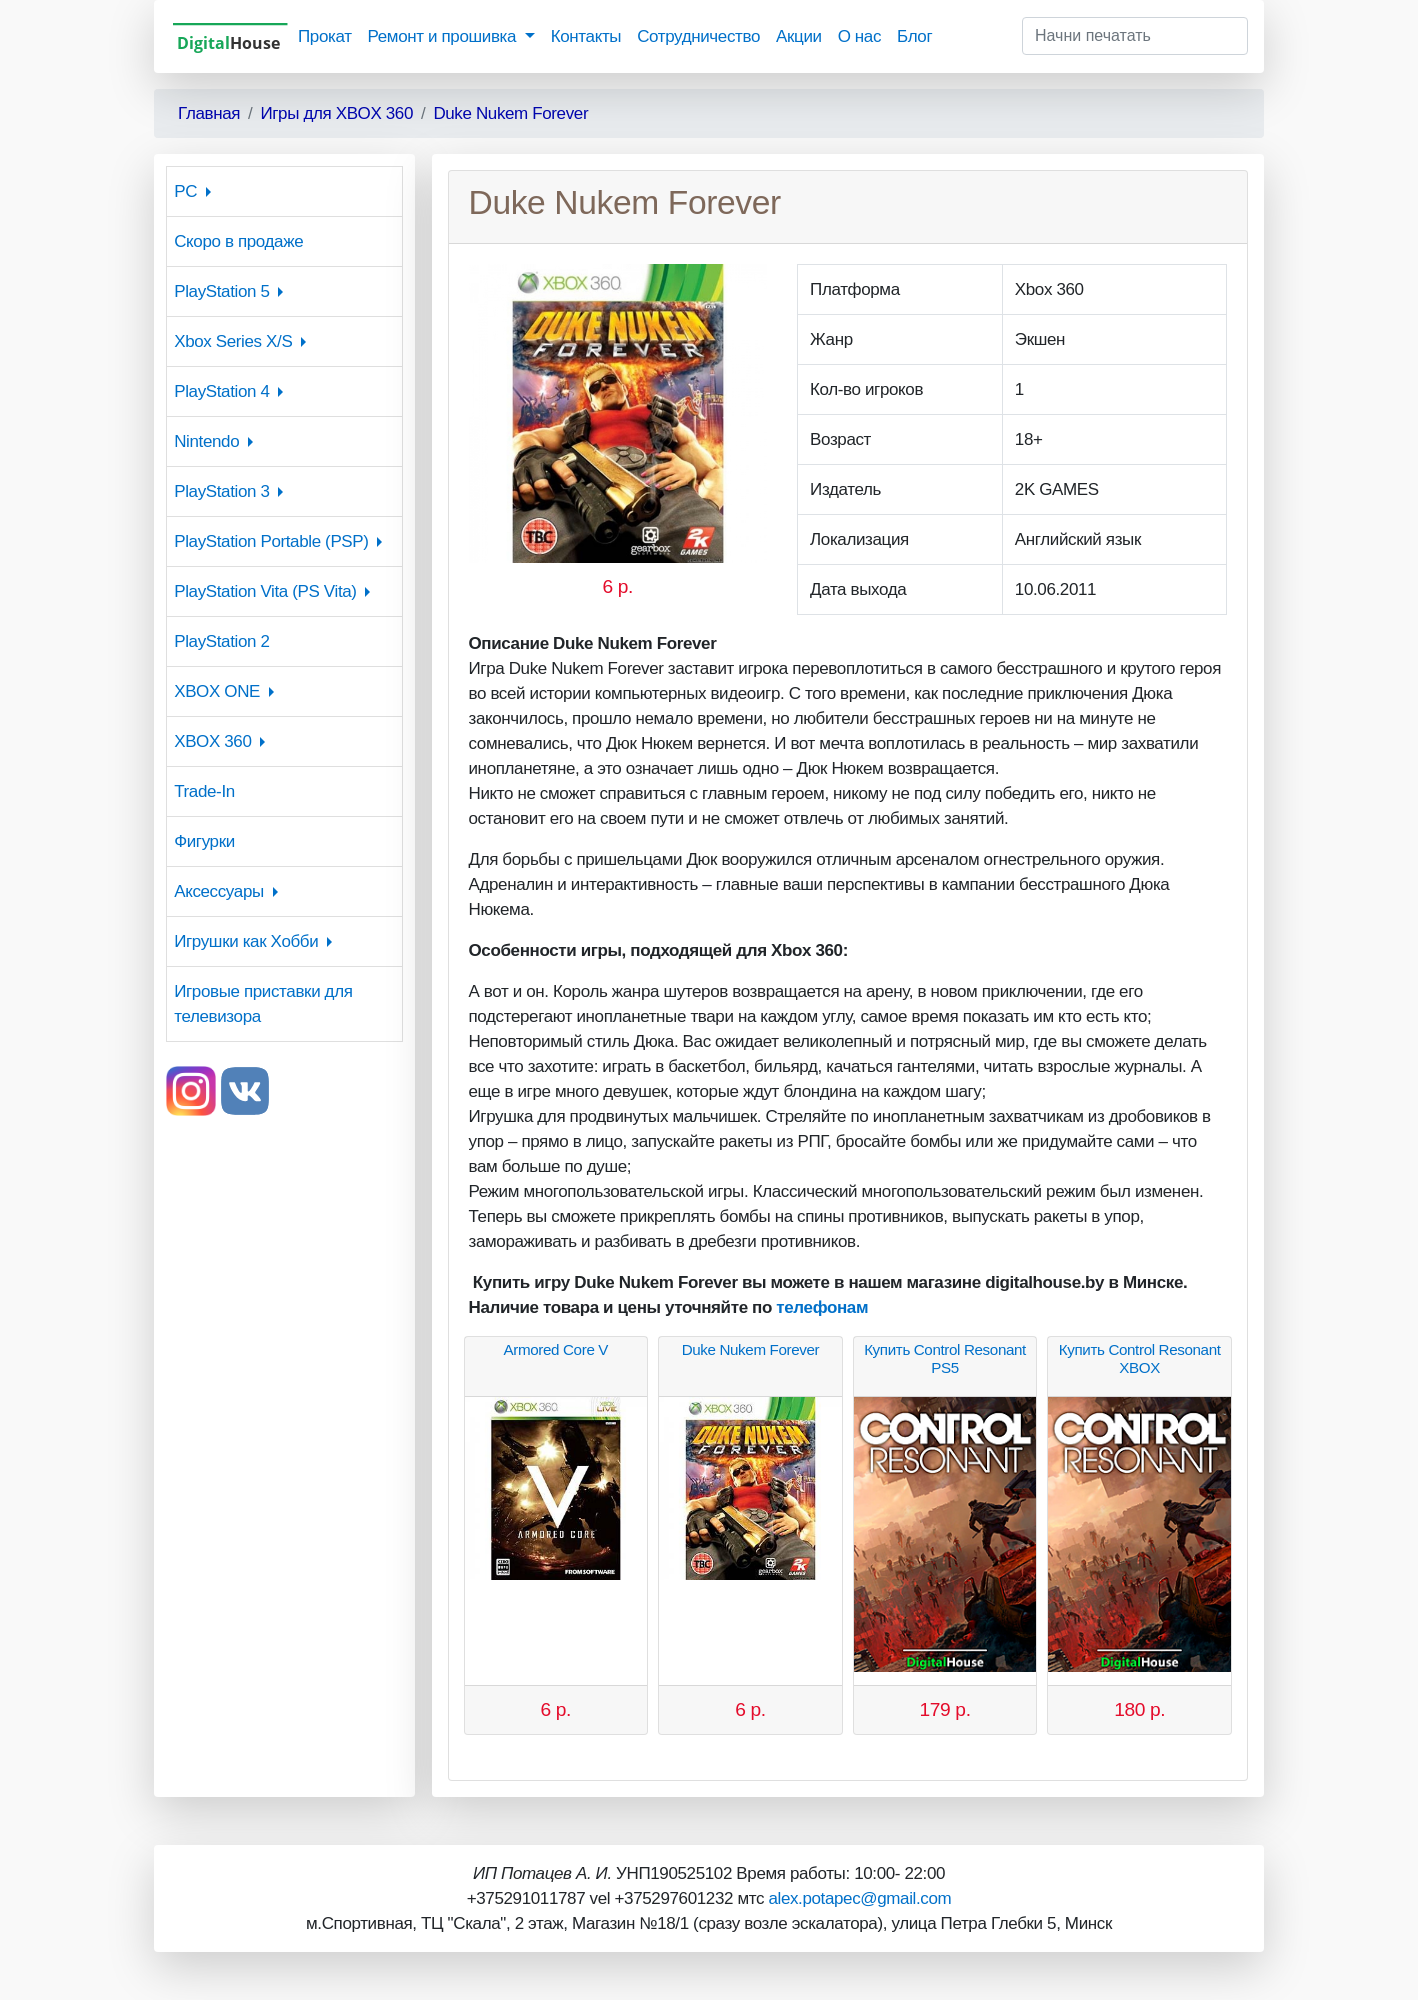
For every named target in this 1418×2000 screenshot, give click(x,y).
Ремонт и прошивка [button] (444, 36)
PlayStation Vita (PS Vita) (265, 591)
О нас (859, 36)
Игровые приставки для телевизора (263, 1004)
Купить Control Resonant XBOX (1140, 1358)
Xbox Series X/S (233, 341)
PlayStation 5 (221, 291)
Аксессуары (219, 891)
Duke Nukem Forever (510, 113)
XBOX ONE (217, 691)
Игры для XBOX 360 (336, 113)
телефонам (822, 1307)
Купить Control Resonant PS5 (945, 1358)
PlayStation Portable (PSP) (271, 541)
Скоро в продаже (238, 241)
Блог (914, 36)
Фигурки (204, 841)
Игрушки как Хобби (246, 941)
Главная (209, 113)
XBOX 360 (212, 741)
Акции (799, 36)
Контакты (586, 36)
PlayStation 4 (221, 391)
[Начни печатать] (1135, 36)
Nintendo (206, 441)
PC (185, 191)
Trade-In (204, 791)
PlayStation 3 (221, 491)
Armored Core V (556, 1349)
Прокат (325, 36)
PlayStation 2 (221, 641)
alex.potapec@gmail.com (859, 1898)
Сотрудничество (698, 36)
